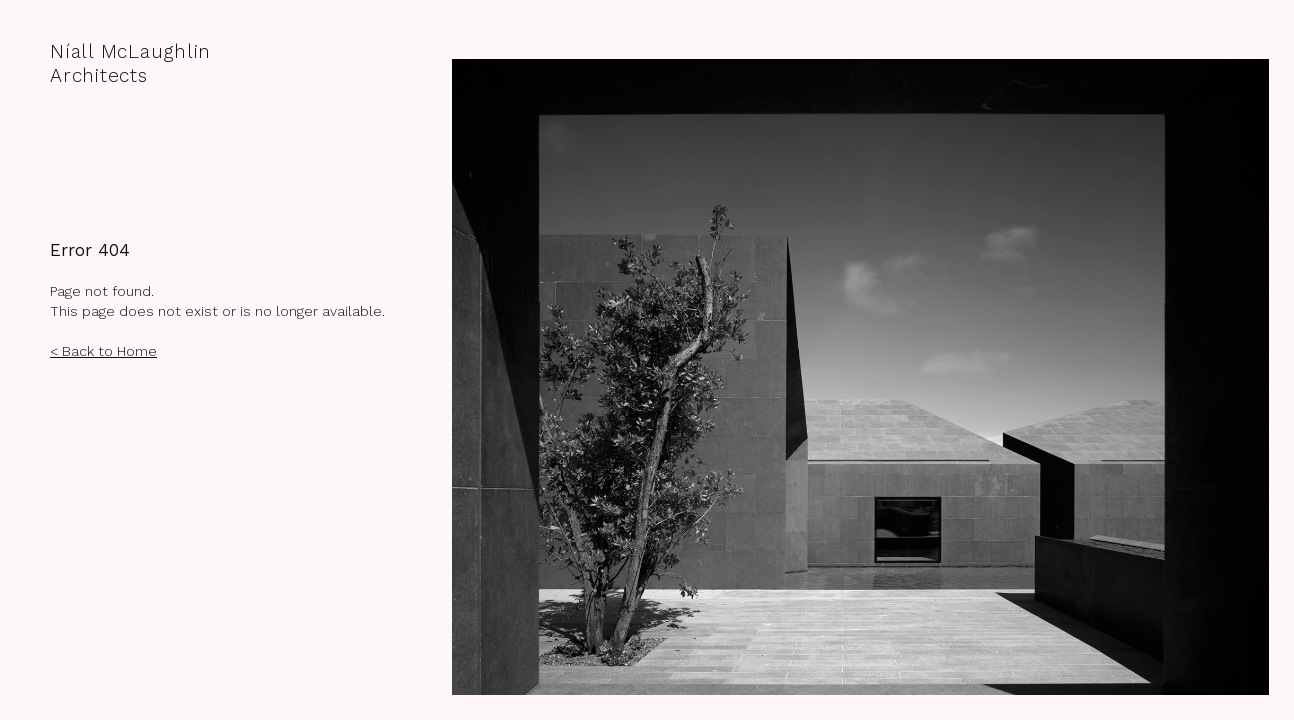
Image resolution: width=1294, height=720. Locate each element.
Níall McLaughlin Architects (130, 63)
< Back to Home (103, 351)
